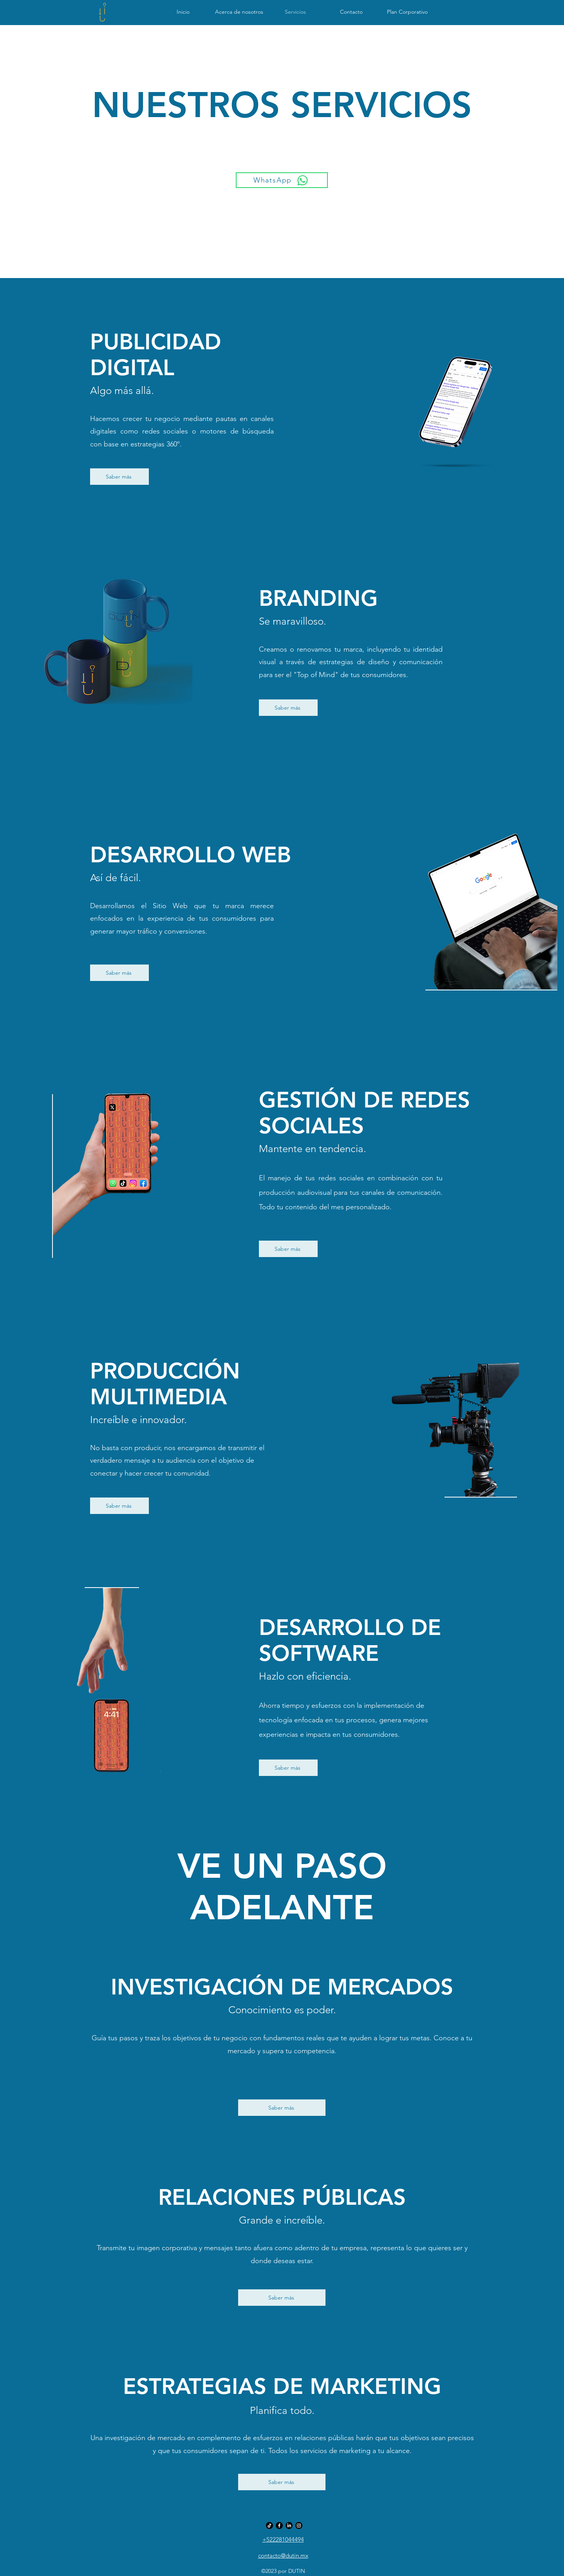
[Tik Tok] (269, 2525)
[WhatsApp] (282, 180)
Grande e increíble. (282, 2220)
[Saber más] (119, 476)
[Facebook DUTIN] (279, 2525)
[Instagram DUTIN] (298, 2525)
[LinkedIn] (289, 2525)
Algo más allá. (122, 391)
